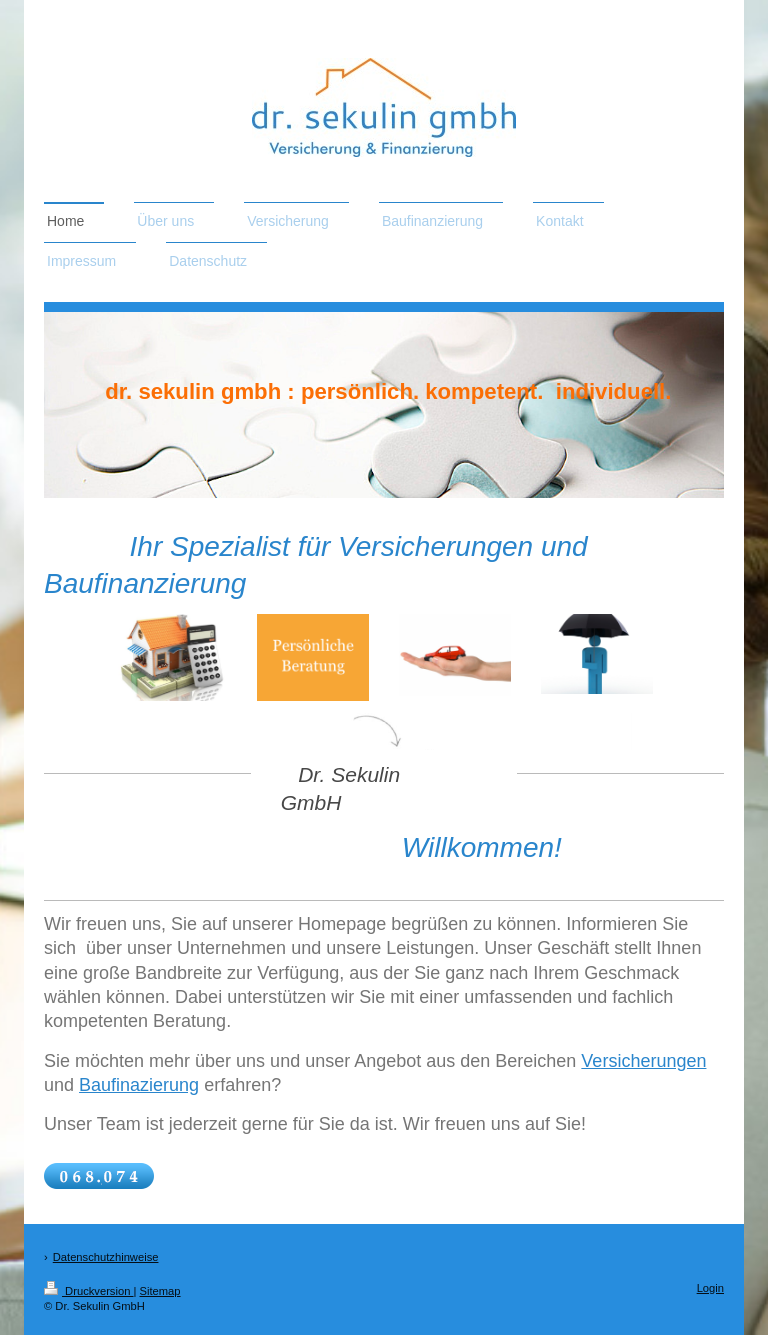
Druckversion (89, 1291)
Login (710, 1288)
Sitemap (160, 1291)
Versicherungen (643, 1061)
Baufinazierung (139, 1085)
